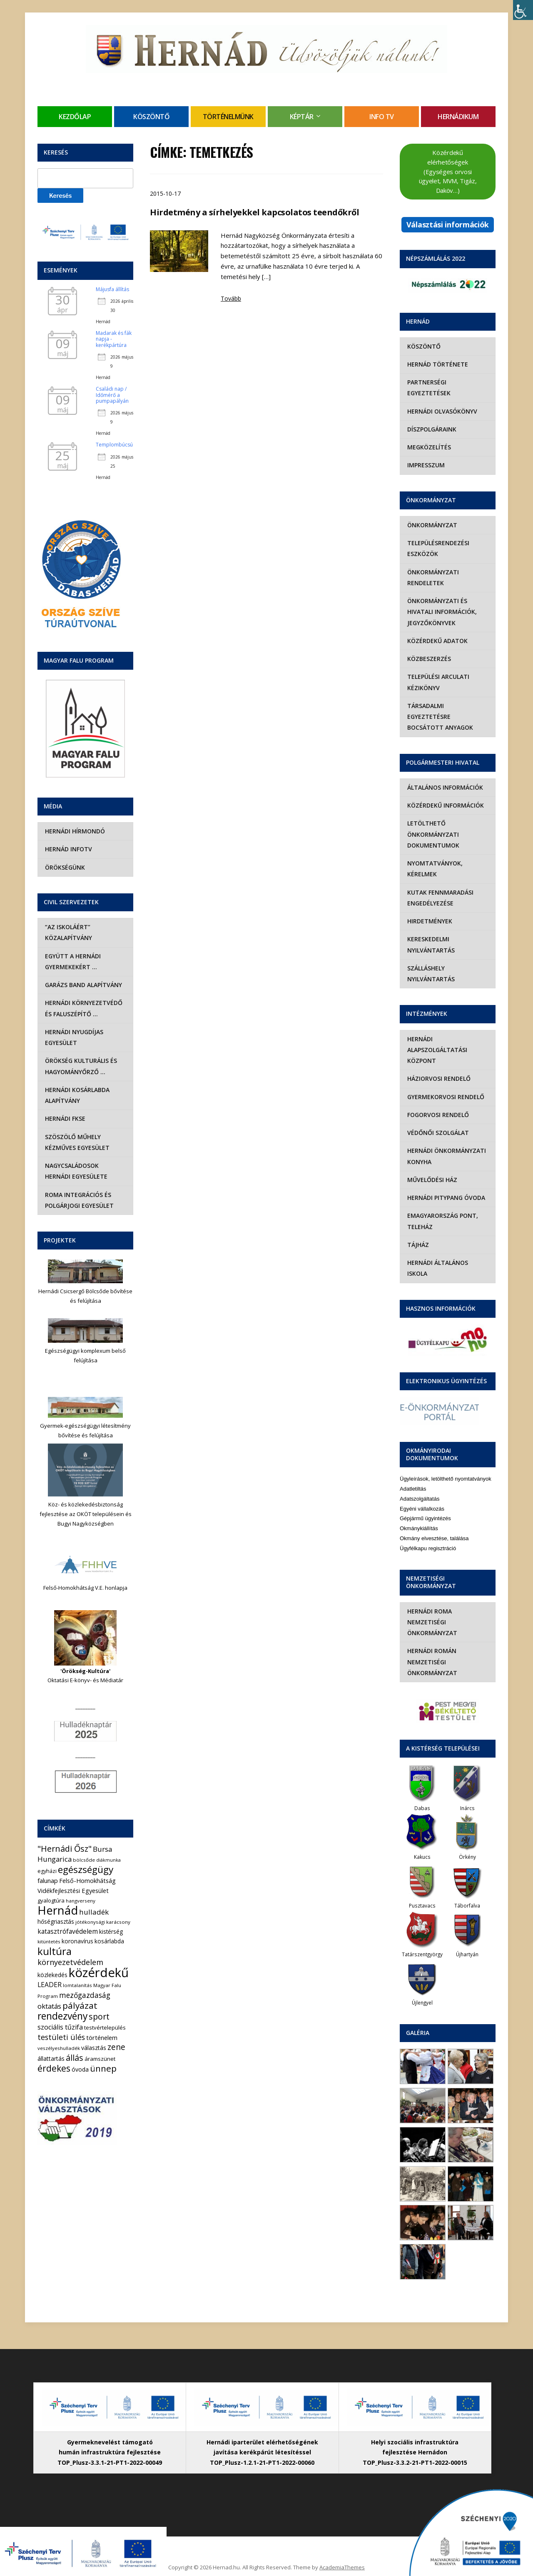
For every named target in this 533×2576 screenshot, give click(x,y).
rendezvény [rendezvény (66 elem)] (62, 2016)
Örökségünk (64, 867)
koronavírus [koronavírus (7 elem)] (77, 1941)
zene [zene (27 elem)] (116, 2047)
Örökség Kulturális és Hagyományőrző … (80, 1066)
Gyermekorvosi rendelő (444, 1086)
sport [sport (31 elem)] (99, 2016)
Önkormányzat (431, 525)
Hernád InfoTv (67, 849)
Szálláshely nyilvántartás (430, 962)
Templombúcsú (114, 444)
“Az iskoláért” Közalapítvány (67, 932)
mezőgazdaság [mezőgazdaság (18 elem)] (84, 1995)
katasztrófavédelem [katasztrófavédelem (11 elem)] (67, 1931)
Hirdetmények (428, 910)
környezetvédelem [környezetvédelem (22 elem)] (70, 1962)
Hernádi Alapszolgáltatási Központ (436, 1039)
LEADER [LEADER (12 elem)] (49, 1984)
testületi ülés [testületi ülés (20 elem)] (61, 2037)
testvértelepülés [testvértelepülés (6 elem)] (105, 2027)
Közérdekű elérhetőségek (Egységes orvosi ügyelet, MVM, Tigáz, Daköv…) (448, 171)
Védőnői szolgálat (437, 1122)
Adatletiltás (413, 1467)
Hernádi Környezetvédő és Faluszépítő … (83, 1008)
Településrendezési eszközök (437, 548)
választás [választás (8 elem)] (93, 2048)
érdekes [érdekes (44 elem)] (53, 2068)
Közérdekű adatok (436, 641)
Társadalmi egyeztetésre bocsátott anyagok (447, 711)
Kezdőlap (75, 116)
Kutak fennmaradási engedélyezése (439, 886)
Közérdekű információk (444, 794)
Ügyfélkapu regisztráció (428, 1526)
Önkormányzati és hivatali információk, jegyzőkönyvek (441, 612)
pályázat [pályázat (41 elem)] (79, 2005)
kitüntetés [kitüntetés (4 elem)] (48, 1941)
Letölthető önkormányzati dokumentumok (432, 823)
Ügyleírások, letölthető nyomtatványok (445, 1457)
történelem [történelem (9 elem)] (101, 2037)
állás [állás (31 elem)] (74, 2057)
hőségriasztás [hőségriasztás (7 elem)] (55, 1921)
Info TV (381, 116)
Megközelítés (428, 447)
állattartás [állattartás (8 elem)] (51, 2058)
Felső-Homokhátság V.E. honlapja (85, 1587)
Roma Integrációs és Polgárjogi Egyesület (78, 1200)
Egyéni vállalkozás (422, 1487)
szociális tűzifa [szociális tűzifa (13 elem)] (60, 2027)
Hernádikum (458, 116)
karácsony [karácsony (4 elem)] (118, 1922)
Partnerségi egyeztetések (428, 387)
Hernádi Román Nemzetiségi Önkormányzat (431, 1640)
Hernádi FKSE (64, 1118)
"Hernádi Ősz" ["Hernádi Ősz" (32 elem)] (64, 1848)
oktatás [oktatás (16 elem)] (49, 2006)
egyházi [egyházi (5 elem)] (47, 1871)
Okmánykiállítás (419, 1507)
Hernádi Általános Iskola (447, 1252)
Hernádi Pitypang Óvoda (445, 1187)
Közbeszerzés (428, 659)
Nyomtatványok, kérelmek (434, 857)
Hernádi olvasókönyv (441, 411)
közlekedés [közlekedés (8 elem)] (52, 1975)
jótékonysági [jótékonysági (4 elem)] (90, 1922)
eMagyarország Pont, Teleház (441, 1210)
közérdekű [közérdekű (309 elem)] (99, 1972)
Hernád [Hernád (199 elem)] (57, 1910)
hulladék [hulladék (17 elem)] (94, 1912)
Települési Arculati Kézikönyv (437, 682)
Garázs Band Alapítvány (82, 985)
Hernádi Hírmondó (74, 831)
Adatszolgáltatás (419, 1477)
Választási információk (447, 224)
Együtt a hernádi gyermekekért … (72, 961)
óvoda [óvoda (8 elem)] (80, 2069)
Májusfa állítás (112, 289)
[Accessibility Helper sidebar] (523, 10)
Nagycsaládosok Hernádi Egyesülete (84, 1171)
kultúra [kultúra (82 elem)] (54, 1951)
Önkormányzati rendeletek (432, 577)
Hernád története (436, 364)
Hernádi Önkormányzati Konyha (445, 1145)
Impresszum (425, 465)
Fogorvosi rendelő (437, 1104)
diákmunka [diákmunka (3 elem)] (108, 1860)
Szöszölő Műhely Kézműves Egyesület (76, 1142)
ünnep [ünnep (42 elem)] (103, 2068)
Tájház (417, 1234)
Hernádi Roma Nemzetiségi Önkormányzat (431, 1600)
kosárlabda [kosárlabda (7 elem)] (109, 1941)
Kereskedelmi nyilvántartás (430, 933)
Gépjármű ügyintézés (425, 1497)
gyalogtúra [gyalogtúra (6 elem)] (51, 1900)
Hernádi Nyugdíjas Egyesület (73, 1037)
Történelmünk (228, 116)
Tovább (231, 298)
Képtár (302, 116)
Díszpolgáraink (431, 429)
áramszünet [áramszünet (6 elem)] (100, 2058)
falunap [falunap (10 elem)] (47, 1880)
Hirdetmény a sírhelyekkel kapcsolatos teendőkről (254, 212)
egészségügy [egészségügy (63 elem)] (85, 1869)
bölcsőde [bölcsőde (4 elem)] (84, 1860)
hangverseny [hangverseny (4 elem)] (80, 1901)
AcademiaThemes (342, 2545)
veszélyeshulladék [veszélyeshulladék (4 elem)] (58, 2048)
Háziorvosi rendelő (438, 1068)
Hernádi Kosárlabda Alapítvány (76, 1095)
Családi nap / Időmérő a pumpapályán (112, 394)
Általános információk (444, 777)
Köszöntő (151, 116)
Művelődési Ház (431, 1169)
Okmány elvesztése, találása (434, 1516)
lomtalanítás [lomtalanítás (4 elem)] (77, 1985)
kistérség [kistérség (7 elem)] (111, 1931)
